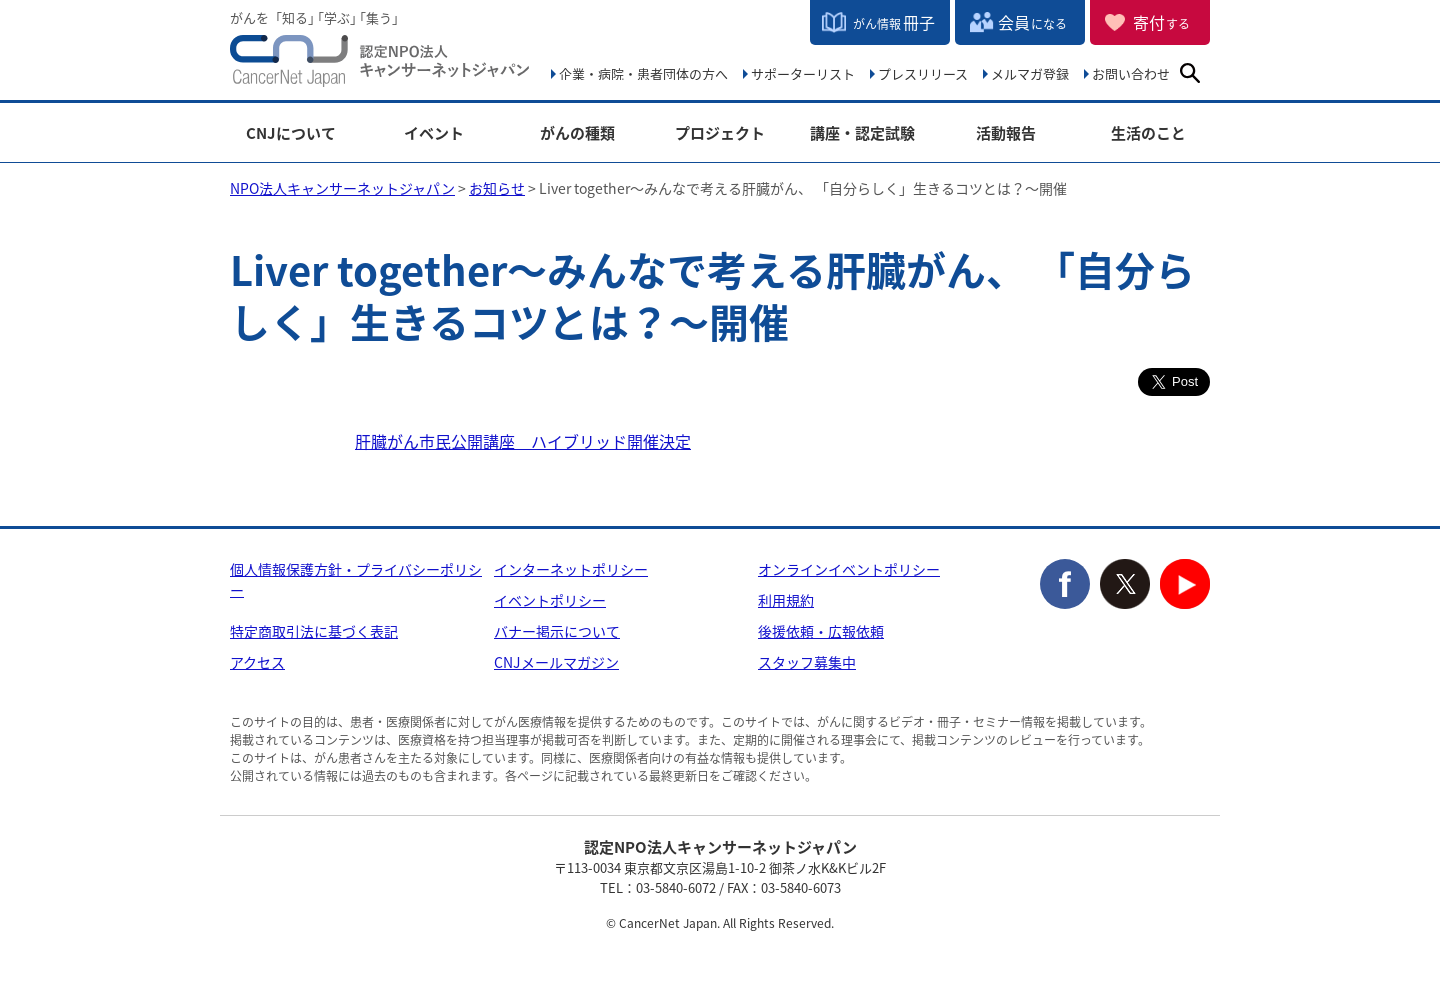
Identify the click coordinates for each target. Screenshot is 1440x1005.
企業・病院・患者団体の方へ (643, 73)
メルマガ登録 (1030, 73)
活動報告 (1006, 133)
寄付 (1161, 22)
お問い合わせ (1131, 73)
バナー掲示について (557, 631)
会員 (1032, 22)
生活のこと (1148, 133)
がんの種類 (577, 133)
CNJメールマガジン (556, 662)
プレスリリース (923, 73)
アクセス (257, 662)
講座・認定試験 (862, 133)
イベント (434, 133)
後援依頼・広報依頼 (821, 631)
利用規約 (786, 600)
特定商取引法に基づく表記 (314, 631)
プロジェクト (720, 133)
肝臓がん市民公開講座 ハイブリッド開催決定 (523, 441)
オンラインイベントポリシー (849, 569)
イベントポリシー (550, 600)
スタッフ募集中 (807, 662)
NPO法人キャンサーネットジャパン (380, 65)
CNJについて (291, 133)
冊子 (894, 22)
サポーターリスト (803, 73)
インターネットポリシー (571, 569)
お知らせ (497, 188)
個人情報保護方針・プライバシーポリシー (356, 579)
